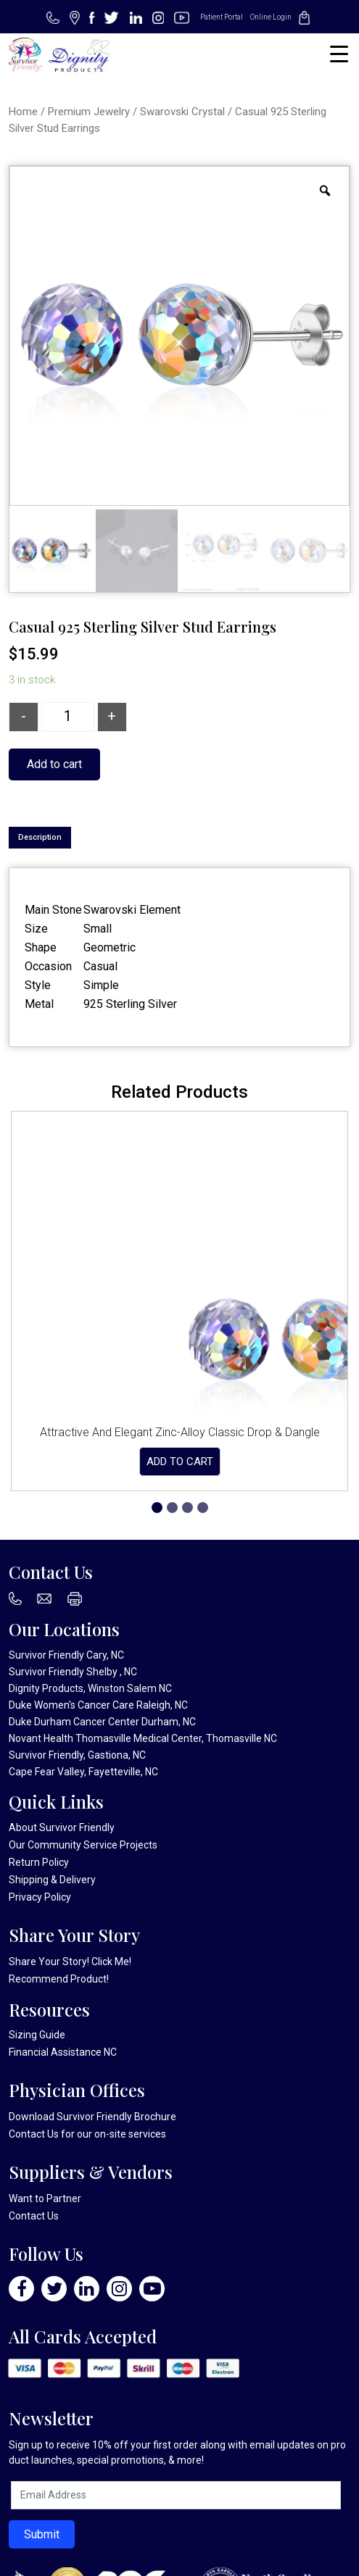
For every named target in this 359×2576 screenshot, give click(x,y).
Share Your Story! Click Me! (70, 1961)
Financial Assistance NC (63, 2052)
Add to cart (54, 764)
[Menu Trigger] (339, 54)
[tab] (40, 838)
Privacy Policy (40, 1897)
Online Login (271, 17)
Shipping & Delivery (52, 1879)
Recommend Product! (59, 1979)
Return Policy (39, 1862)
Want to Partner (45, 2198)
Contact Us (34, 2134)
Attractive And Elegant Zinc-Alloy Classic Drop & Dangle (180, 1432)
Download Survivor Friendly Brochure (92, 2116)
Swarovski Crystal (182, 111)
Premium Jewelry (89, 111)
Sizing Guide (37, 2035)
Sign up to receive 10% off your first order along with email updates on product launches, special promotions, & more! (177, 2452)
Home (23, 111)
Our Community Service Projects (83, 1845)
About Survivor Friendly (62, 1827)
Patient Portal (221, 17)
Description (40, 837)
